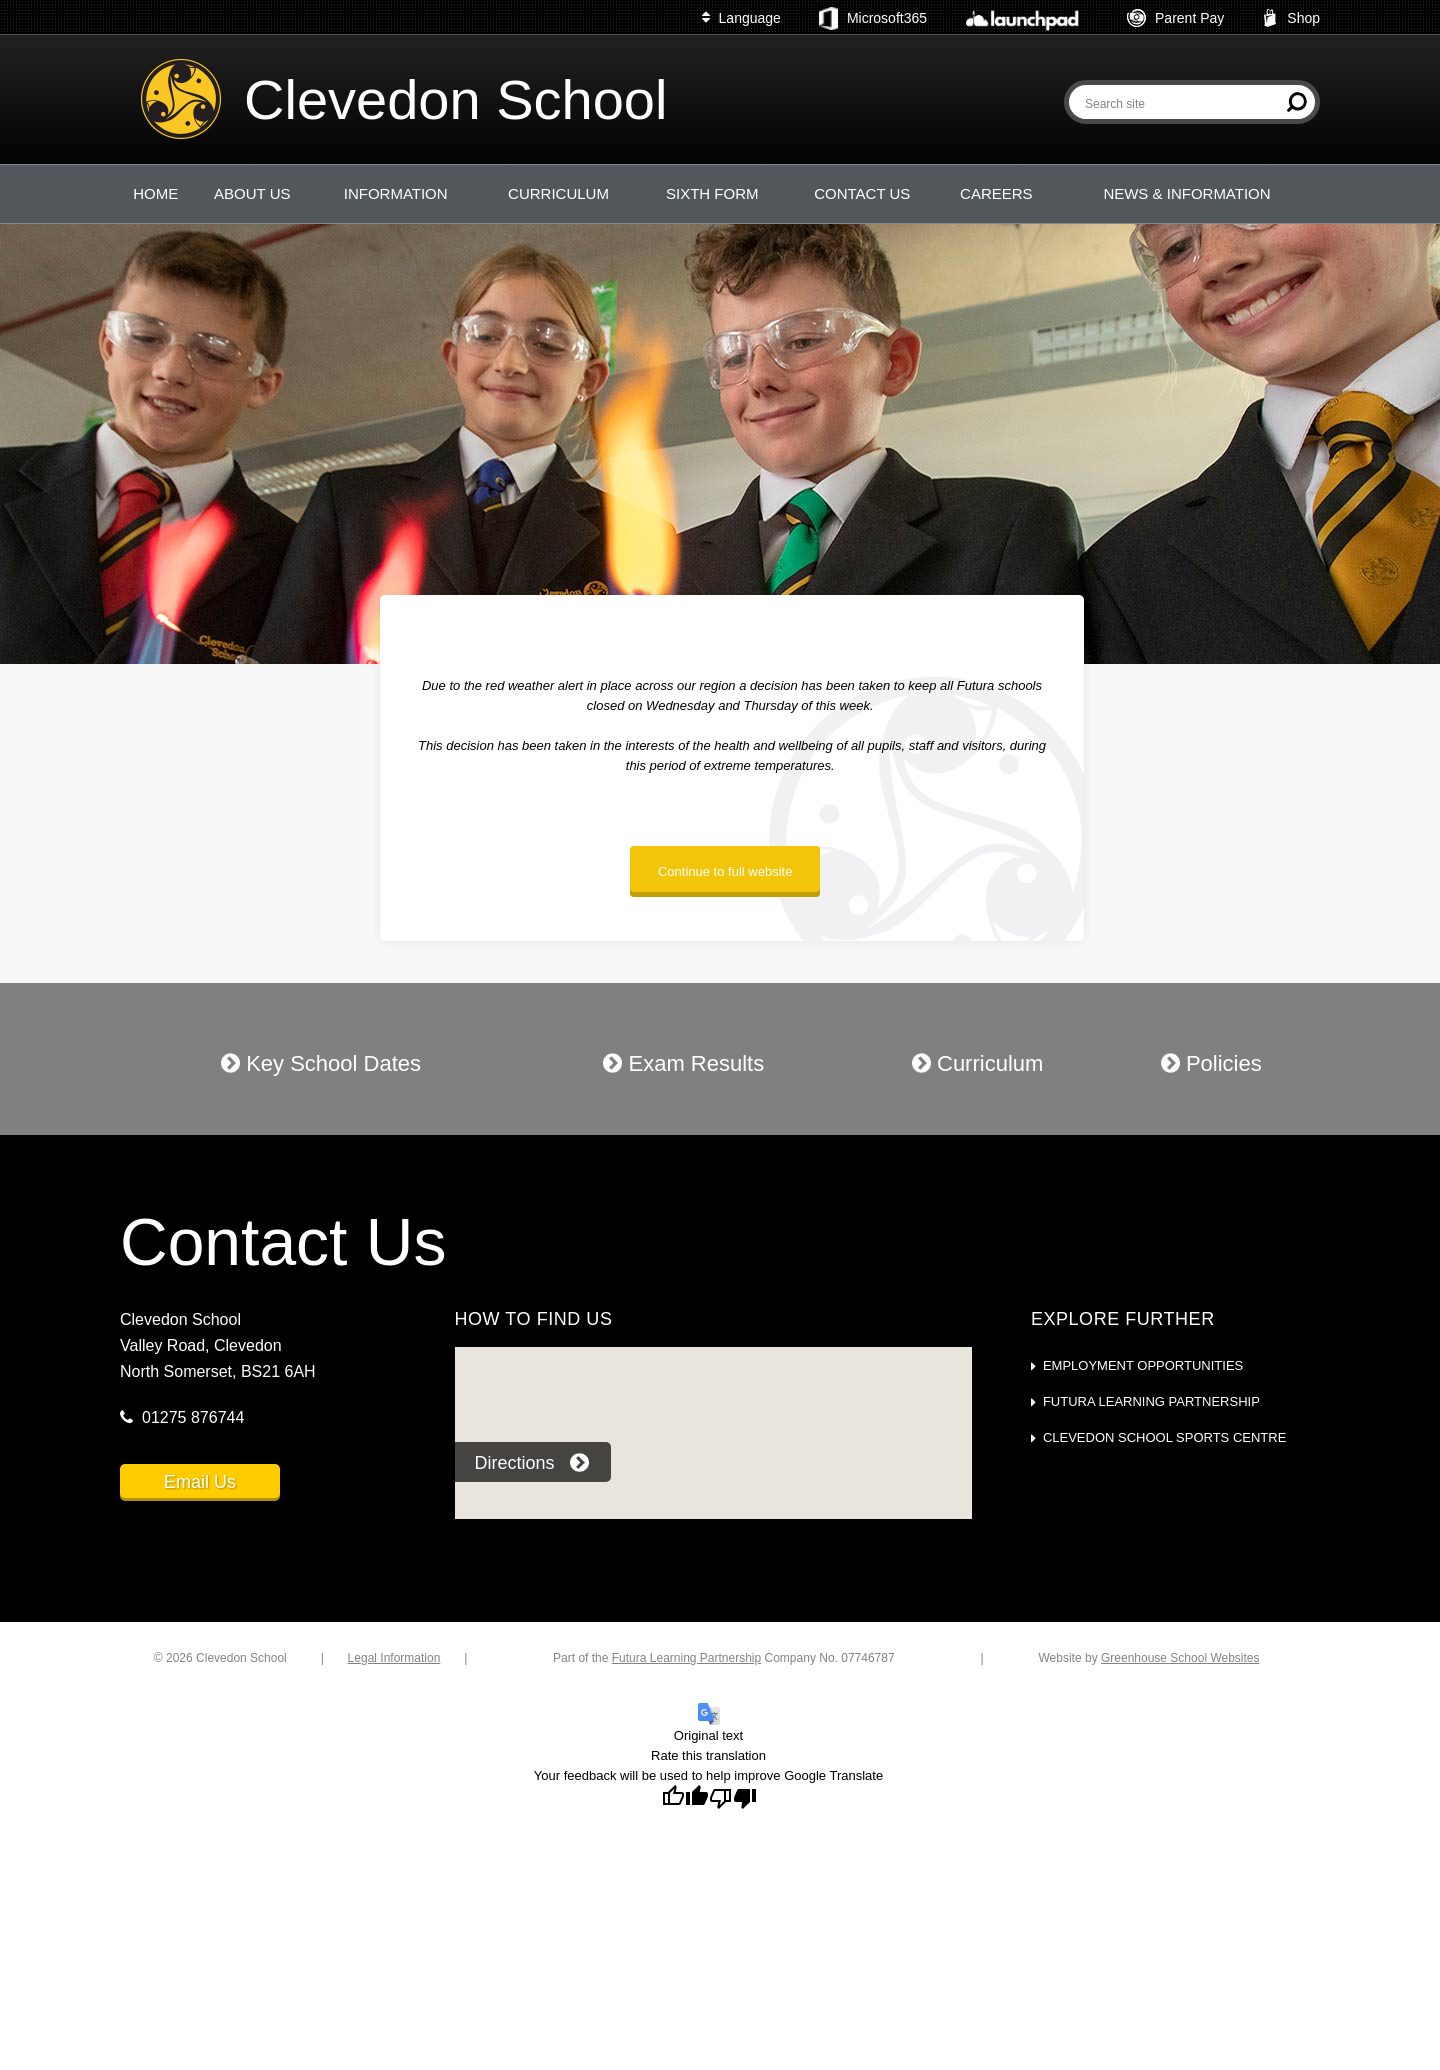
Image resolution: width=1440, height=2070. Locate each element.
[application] (713, 1447)
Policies (1211, 1063)
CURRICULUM (558, 193)
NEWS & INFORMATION (1186, 193)
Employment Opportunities (1143, 1365)
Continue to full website (725, 871)
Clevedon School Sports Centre (1164, 1437)
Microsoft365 (873, 19)
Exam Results (683, 1063)
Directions (532, 1463)
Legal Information (394, 1658)
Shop (1291, 18)
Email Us (200, 1482)
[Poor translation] (733, 1797)
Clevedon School (455, 99)
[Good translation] (685, 1797)
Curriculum (977, 1063)
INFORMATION (396, 193)
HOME (155, 193)
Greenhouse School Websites (1180, 1658)
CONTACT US (862, 193)
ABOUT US (252, 193)
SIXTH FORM (712, 193)
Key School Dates (321, 1063)
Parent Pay (1175, 18)
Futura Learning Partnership (1151, 1401)
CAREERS (996, 193)
